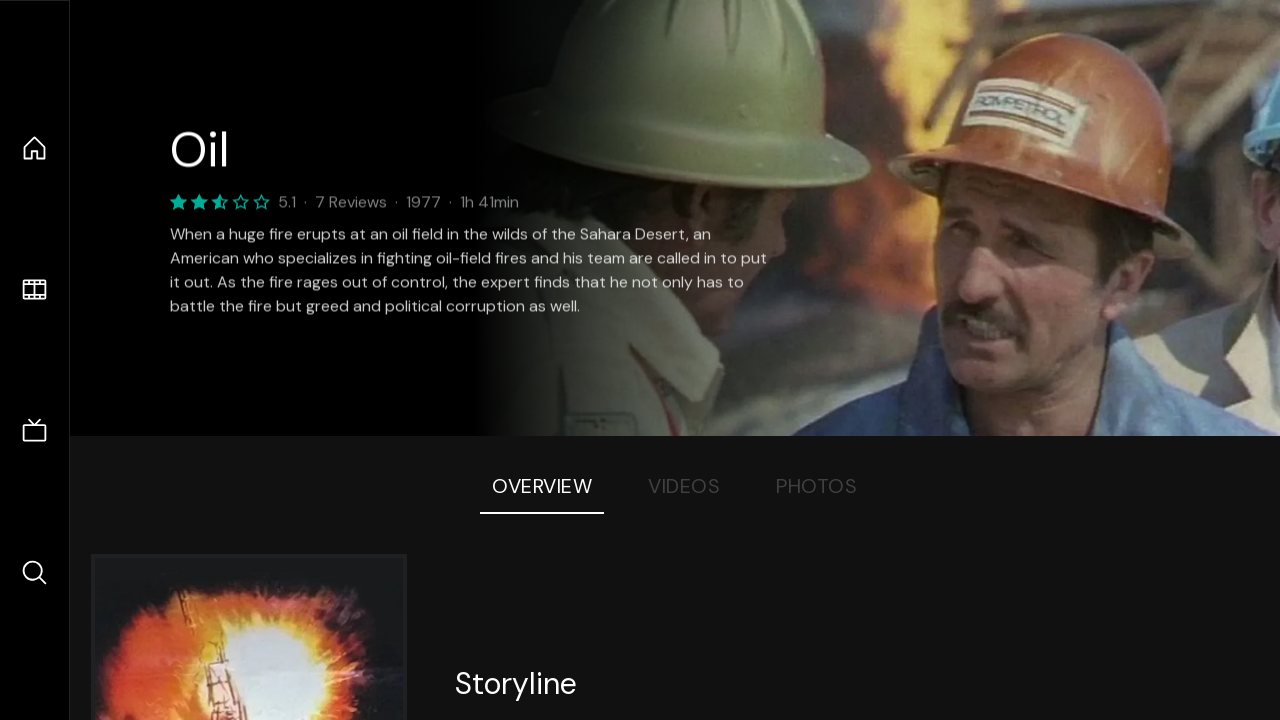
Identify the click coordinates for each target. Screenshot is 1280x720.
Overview (542, 486)
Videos (684, 486)
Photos (816, 486)
